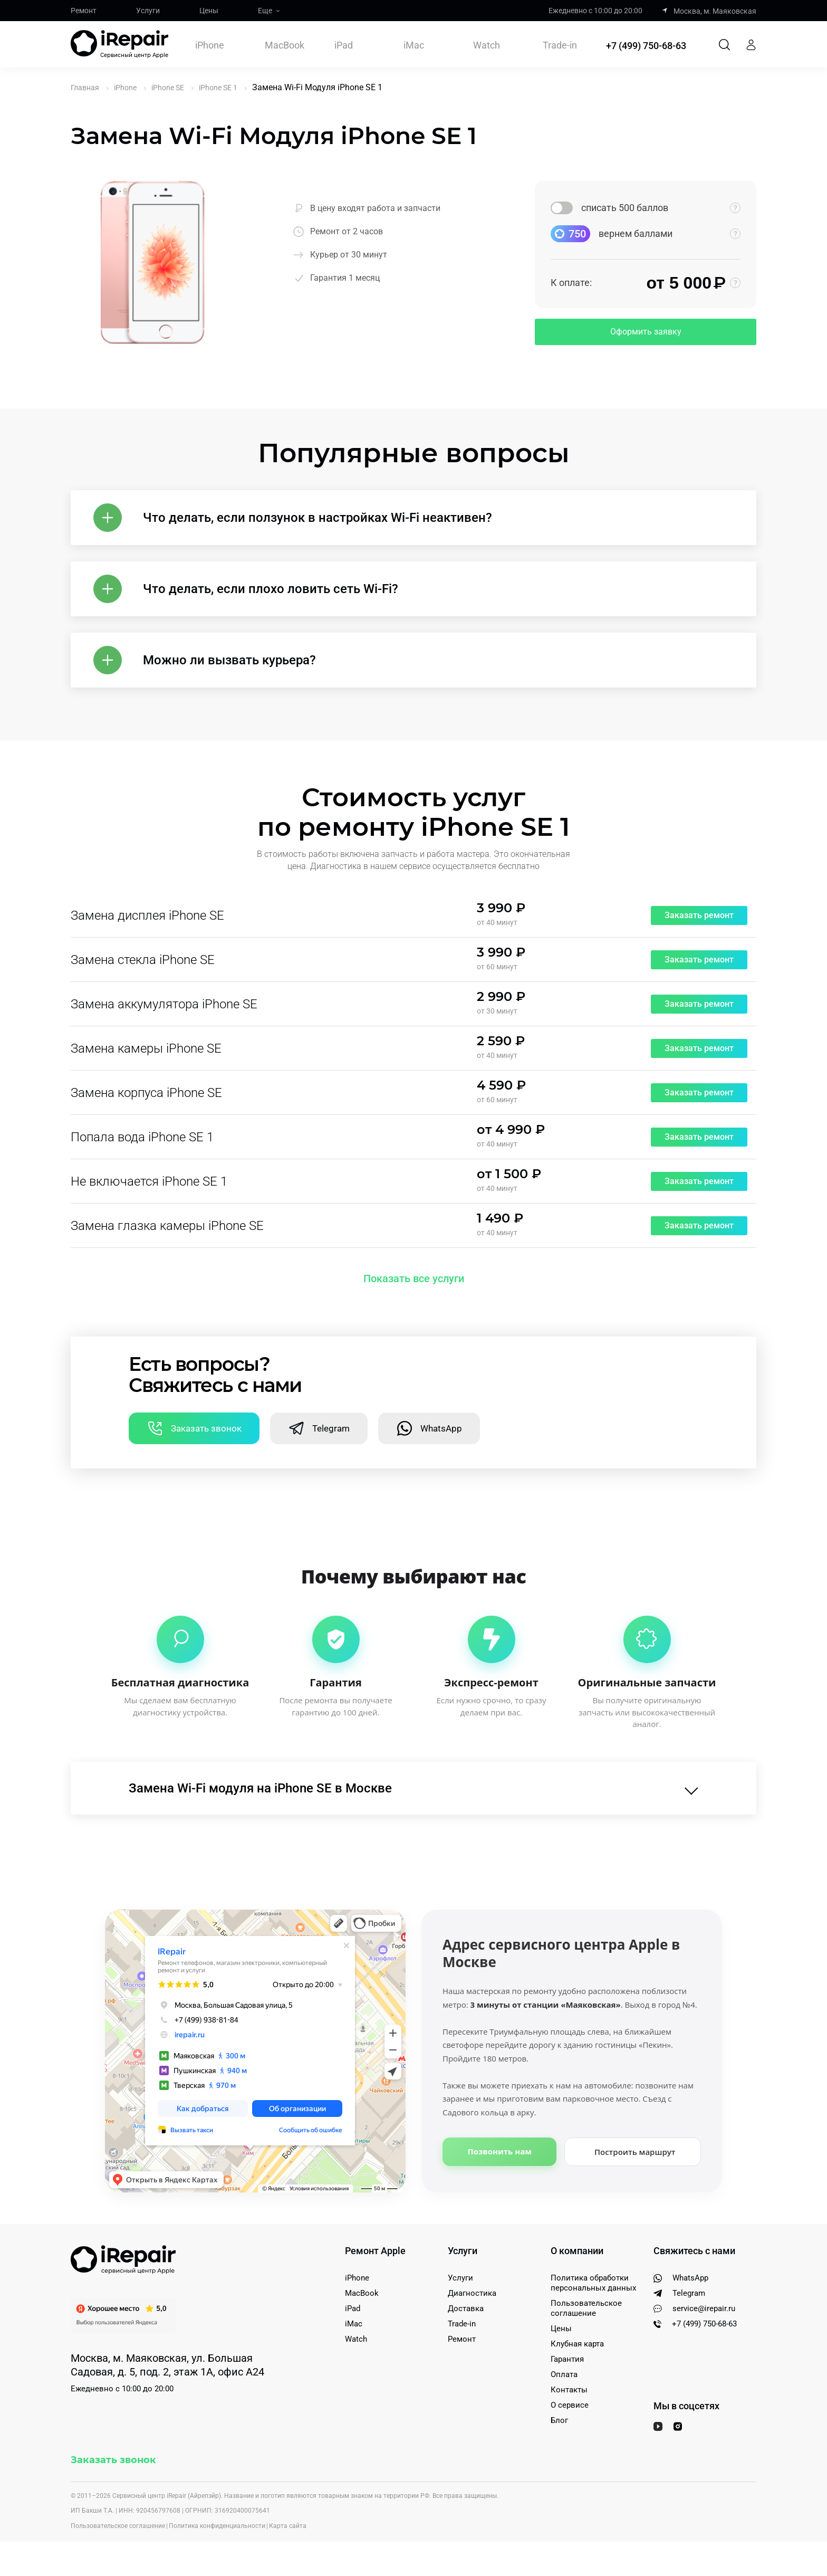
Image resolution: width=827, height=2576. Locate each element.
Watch (486, 45)
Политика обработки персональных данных (593, 2283)
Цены (208, 10)
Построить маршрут (635, 2151)
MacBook (284, 45)
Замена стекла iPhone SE (143, 959)
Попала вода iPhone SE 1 (142, 1137)
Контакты (569, 2389)
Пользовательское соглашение (586, 2308)
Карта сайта (287, 2526)
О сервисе (570, 2405)
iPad (343, 45)
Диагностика (472, 2293)
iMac (413, 45)
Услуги (148, 10)
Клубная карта (577, 2344)
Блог (559, 2420)
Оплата (564, 2374)
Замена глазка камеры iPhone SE (167, 1225)
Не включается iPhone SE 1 (149, 1181)
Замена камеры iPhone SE (146, 1048)
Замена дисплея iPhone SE (147, 915)
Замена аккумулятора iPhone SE (164, 1004)
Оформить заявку (645, 332)
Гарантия (567, 2359)
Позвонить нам (500, 2151)
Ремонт (84, 10)
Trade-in (560, 45)
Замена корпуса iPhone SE (146, 1092)
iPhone (209, 45)
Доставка (466, 2308)
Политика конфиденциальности (217, 2526)
